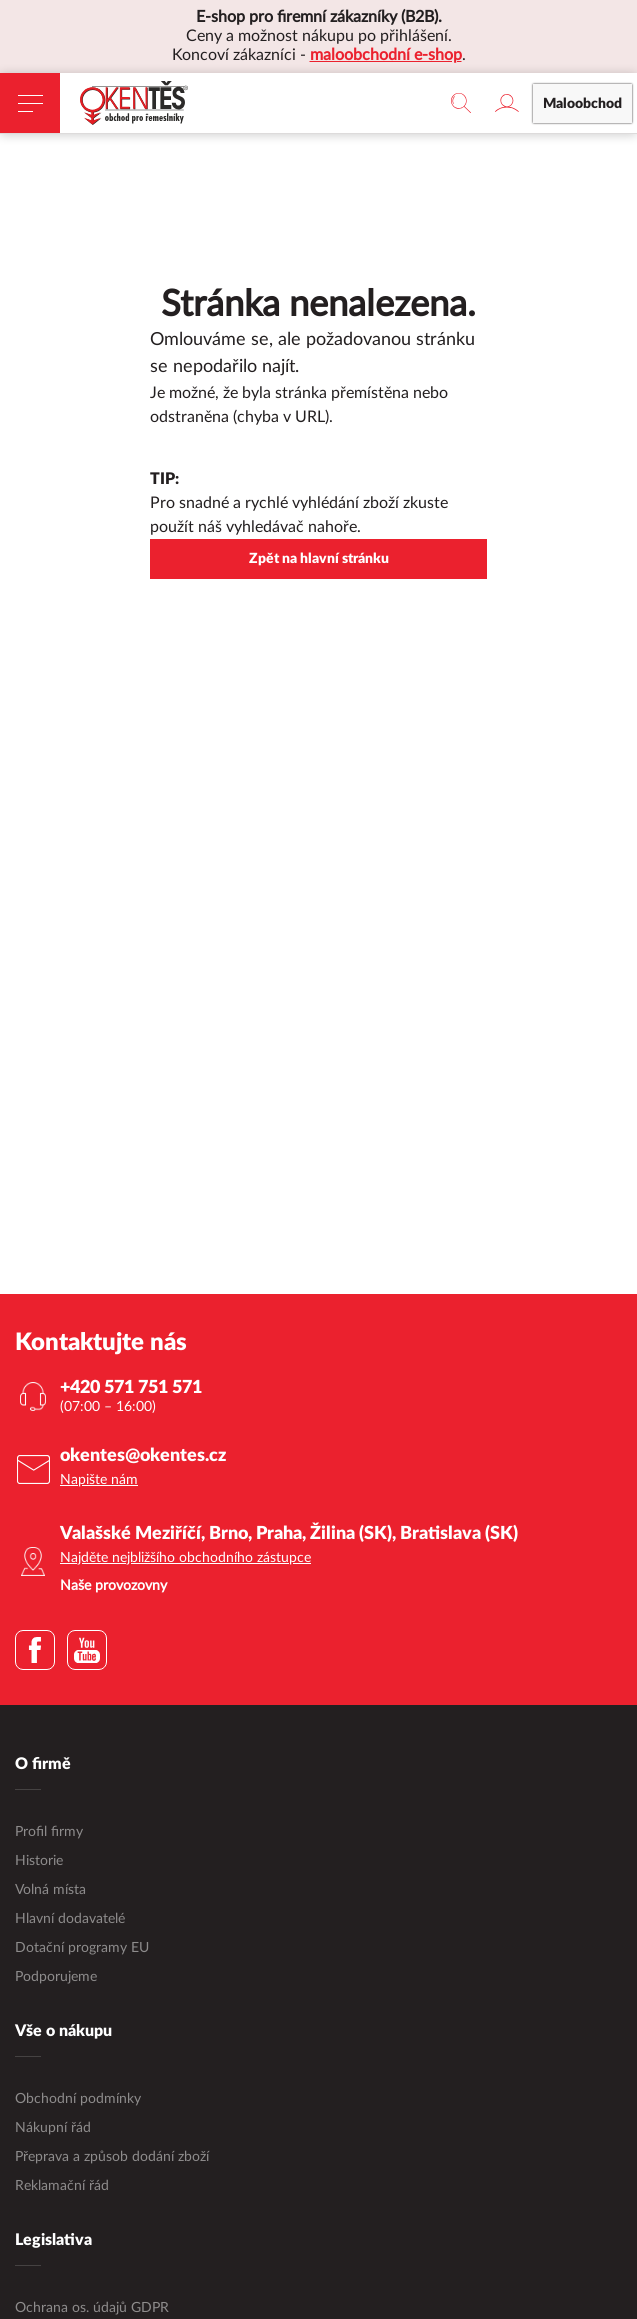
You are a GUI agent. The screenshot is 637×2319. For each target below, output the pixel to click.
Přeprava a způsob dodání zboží (112, 2157)
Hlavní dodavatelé (70, 1919)
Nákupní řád (53, 2128)
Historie (39, 1861)
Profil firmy (49, 1832)
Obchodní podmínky (78, 2099)
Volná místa (50, 1890)
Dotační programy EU (82, 1948)
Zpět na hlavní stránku (319, 559)
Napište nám (99, 1480)
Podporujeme (56, 1977)
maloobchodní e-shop (386, 55)
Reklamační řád (62, 2186)
